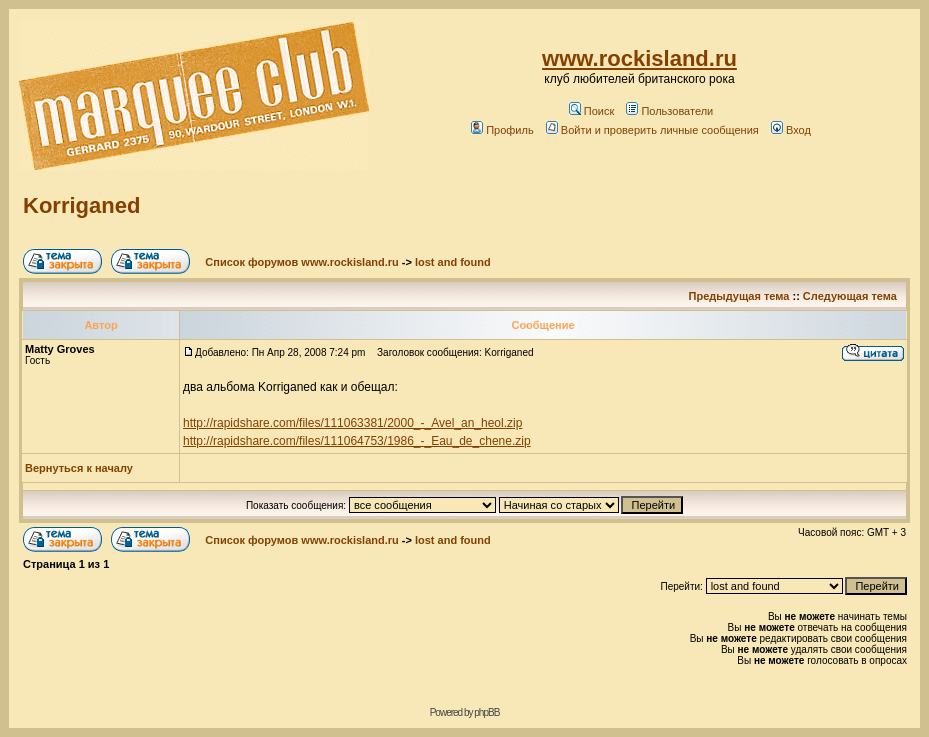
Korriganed (81, 205)
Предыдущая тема (739, 296)
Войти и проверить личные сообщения (652, 130)
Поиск (591, 111)
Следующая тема (850, 296)
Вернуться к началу (79, 468)
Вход (791, 130)
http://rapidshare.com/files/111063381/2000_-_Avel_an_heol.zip (352, 423)
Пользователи (669, 111)
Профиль (502, 130)
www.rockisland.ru (639, 58)
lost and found (453, 262)
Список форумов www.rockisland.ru (301, 262)
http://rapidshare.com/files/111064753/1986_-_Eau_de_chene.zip (357, 441)
